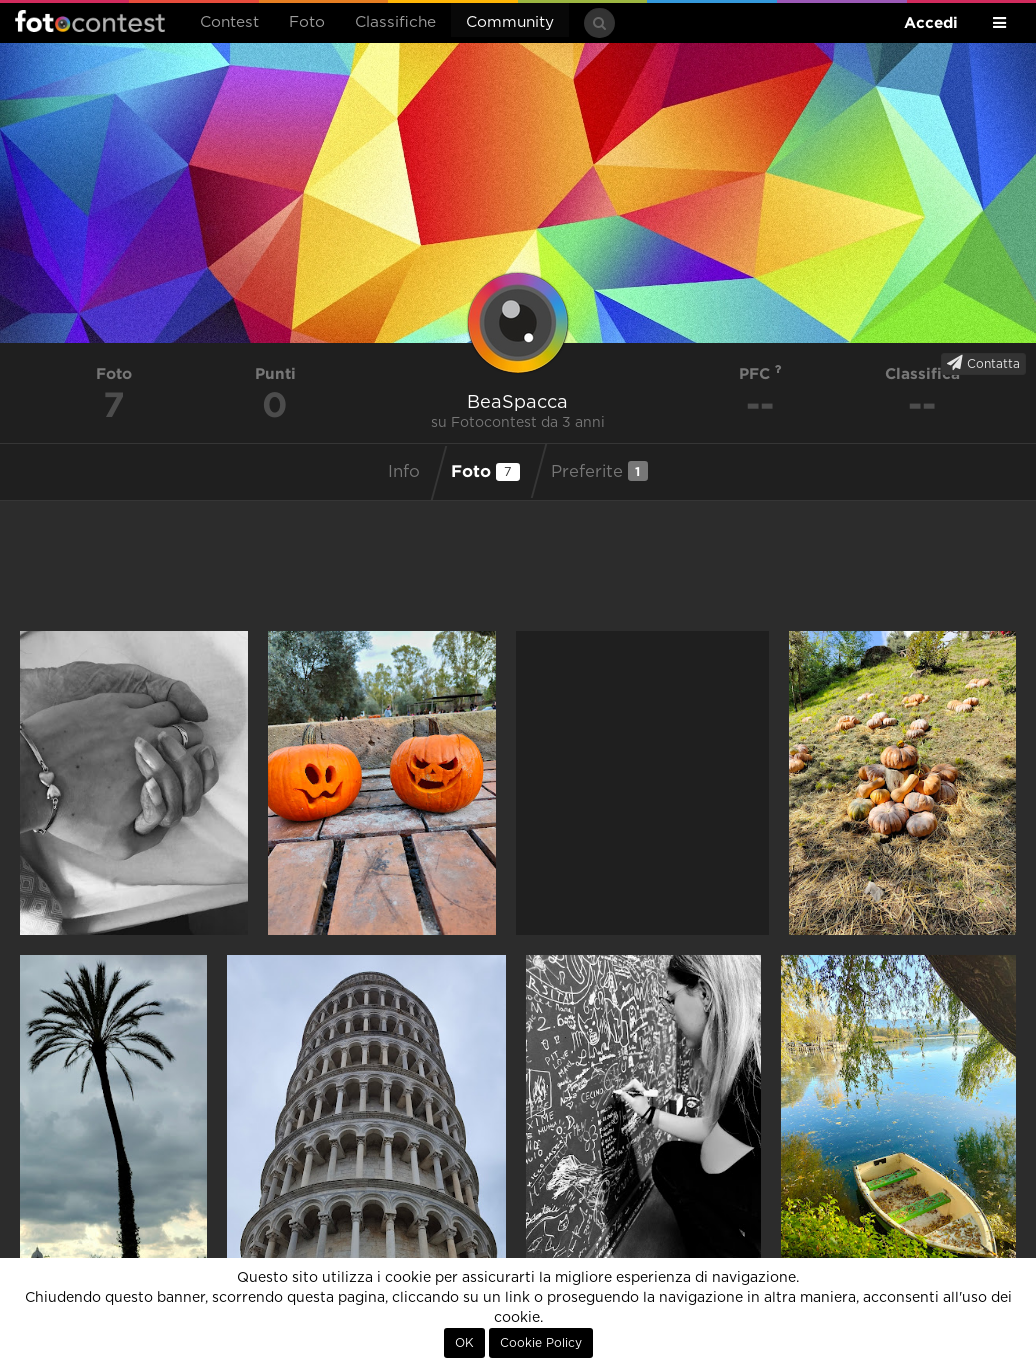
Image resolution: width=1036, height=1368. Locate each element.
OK (464, 1343)
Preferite (599, 471)
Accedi (931, 22)
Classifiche (395, 22)
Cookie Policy (541, 1343)
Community (510, 22)
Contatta (983, 363)
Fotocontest (90, 21)
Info (404, 472)
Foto (307, 22)
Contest (229, 22)
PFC (760, 373)
